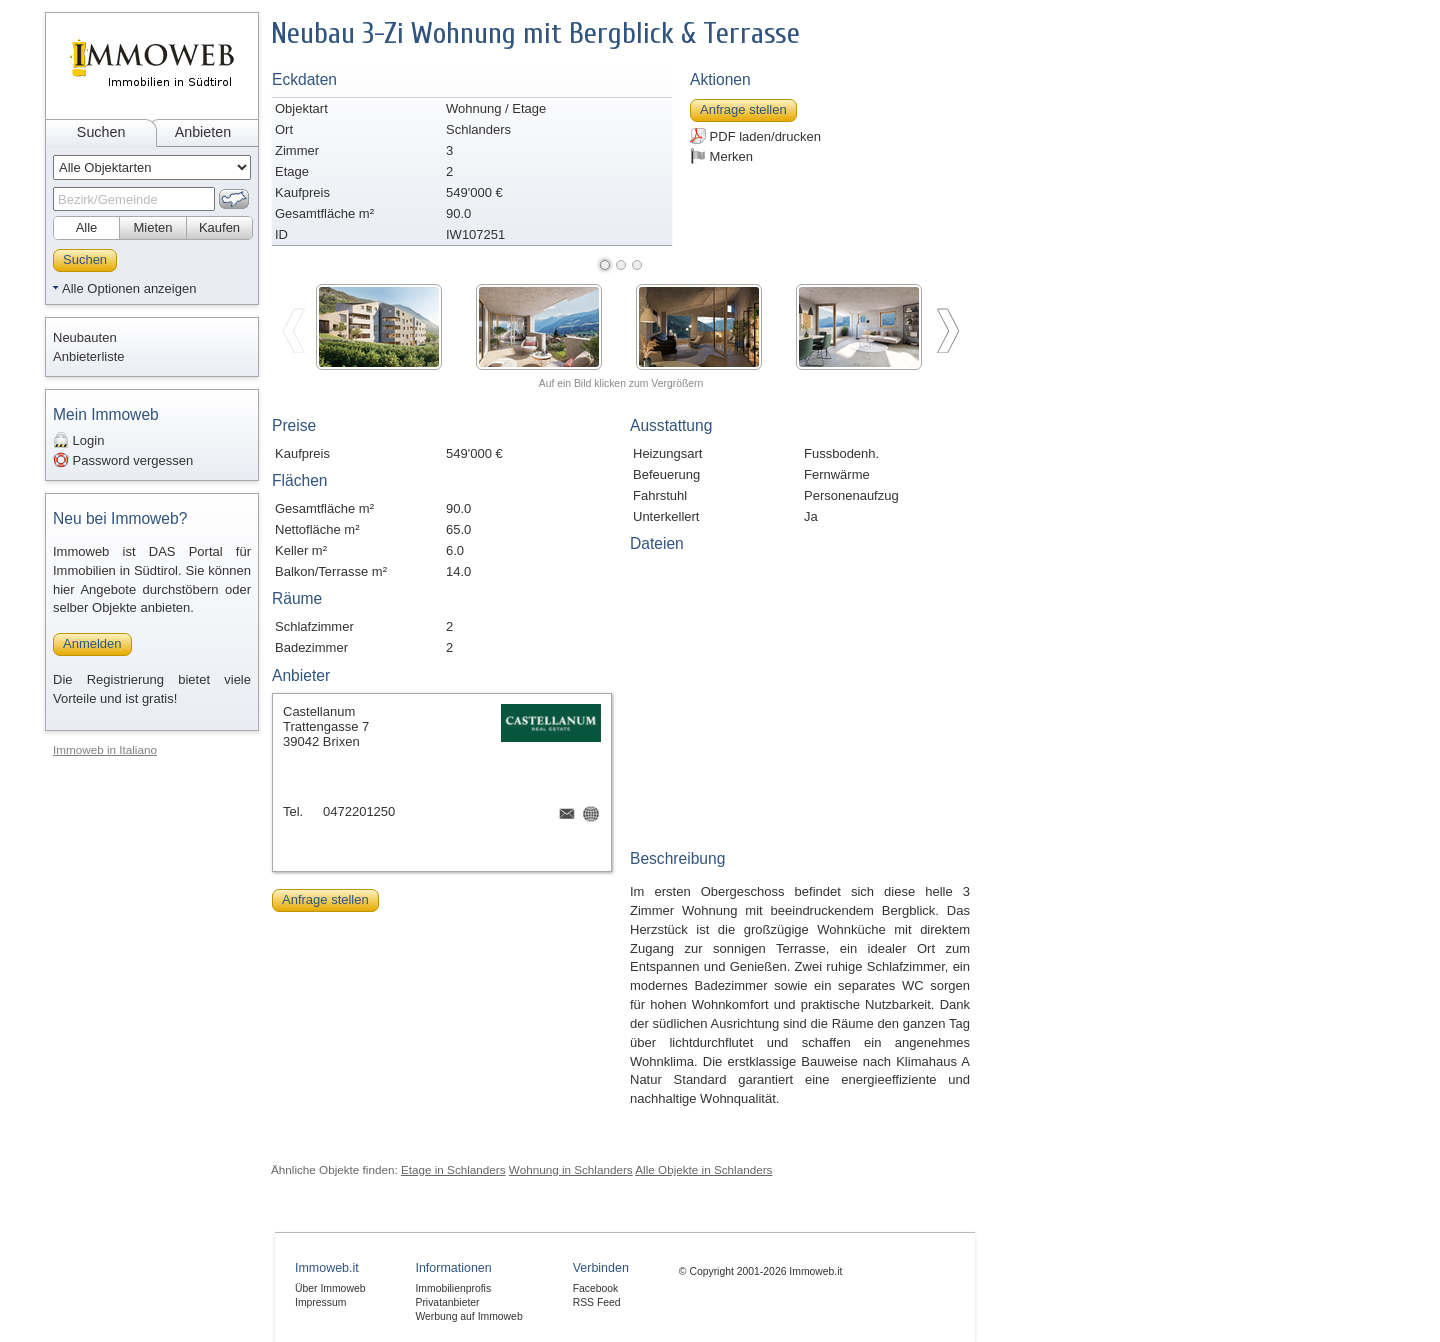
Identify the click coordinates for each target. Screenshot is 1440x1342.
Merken (721, 156)
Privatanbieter (447, 1302)
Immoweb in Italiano (105, 749)
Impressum (320, 1302)
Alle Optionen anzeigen (129, 288)
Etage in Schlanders (453, 1169)
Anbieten (203, 132)
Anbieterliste (89, 356)
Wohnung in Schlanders (571, 1169)
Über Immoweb (330, 1288)
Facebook (596, 1288)
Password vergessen (123, 460)
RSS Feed (597, 1302)
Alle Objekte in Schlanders (703, 1169)
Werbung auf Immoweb (468, 1316)
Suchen (101, 132)
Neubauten (85, 337)
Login (78, 440)
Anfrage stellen (743, 109)
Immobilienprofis (453, 1288)
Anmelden (92, 643)
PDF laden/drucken (755, 136)
